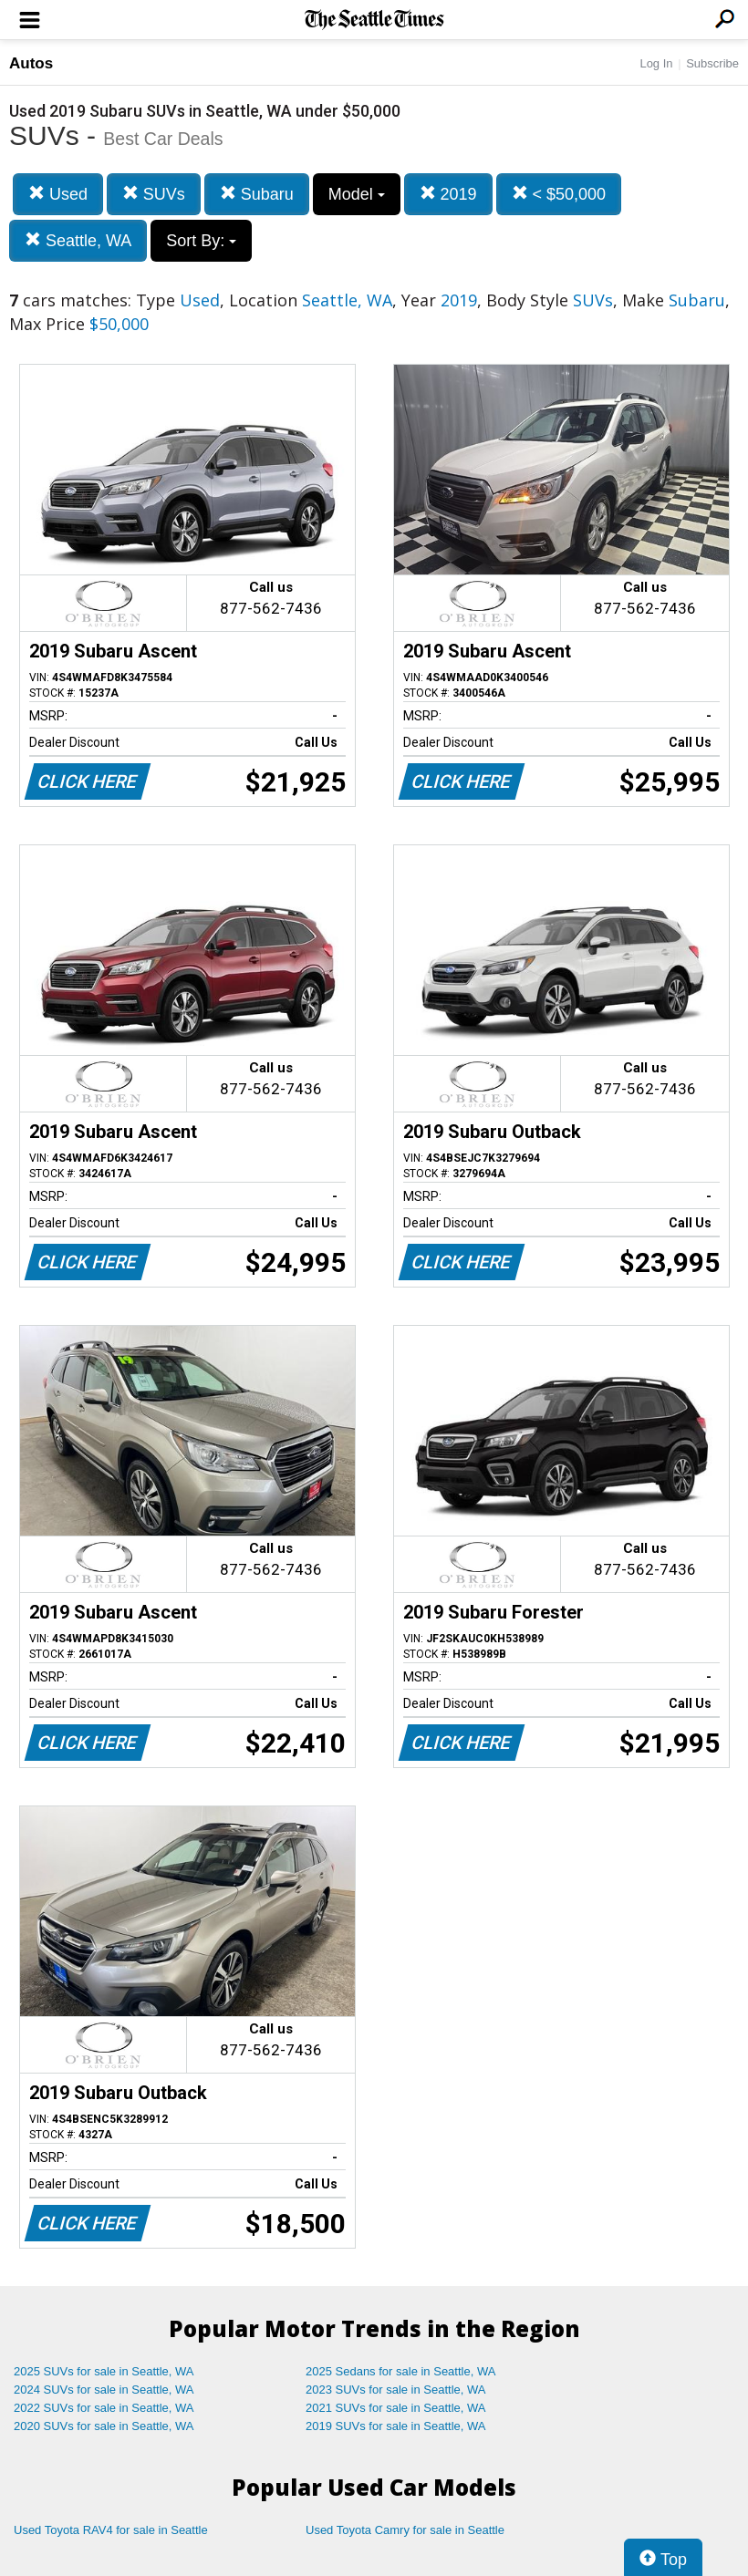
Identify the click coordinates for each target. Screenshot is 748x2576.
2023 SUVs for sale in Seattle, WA (396, 2389)
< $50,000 (559, 193)
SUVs (153, 193)
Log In (655, 63)
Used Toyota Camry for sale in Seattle (405, 2530)
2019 (448, 193)
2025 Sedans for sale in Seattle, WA (400, 2371)
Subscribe (712, 63)
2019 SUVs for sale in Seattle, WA (396, 2426)
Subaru (257, 193)
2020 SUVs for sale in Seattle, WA (104, 2426)
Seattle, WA (78, 240)
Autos (31, 63)
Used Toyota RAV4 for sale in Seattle (111, 2530)
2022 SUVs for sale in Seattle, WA (104, 2408)
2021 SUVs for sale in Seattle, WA (396, 2408)
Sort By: (201, 241)
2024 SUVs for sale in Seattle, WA (104, 2389)
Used (58, 193)
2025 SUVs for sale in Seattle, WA (104, 2371)
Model (356, 194)
